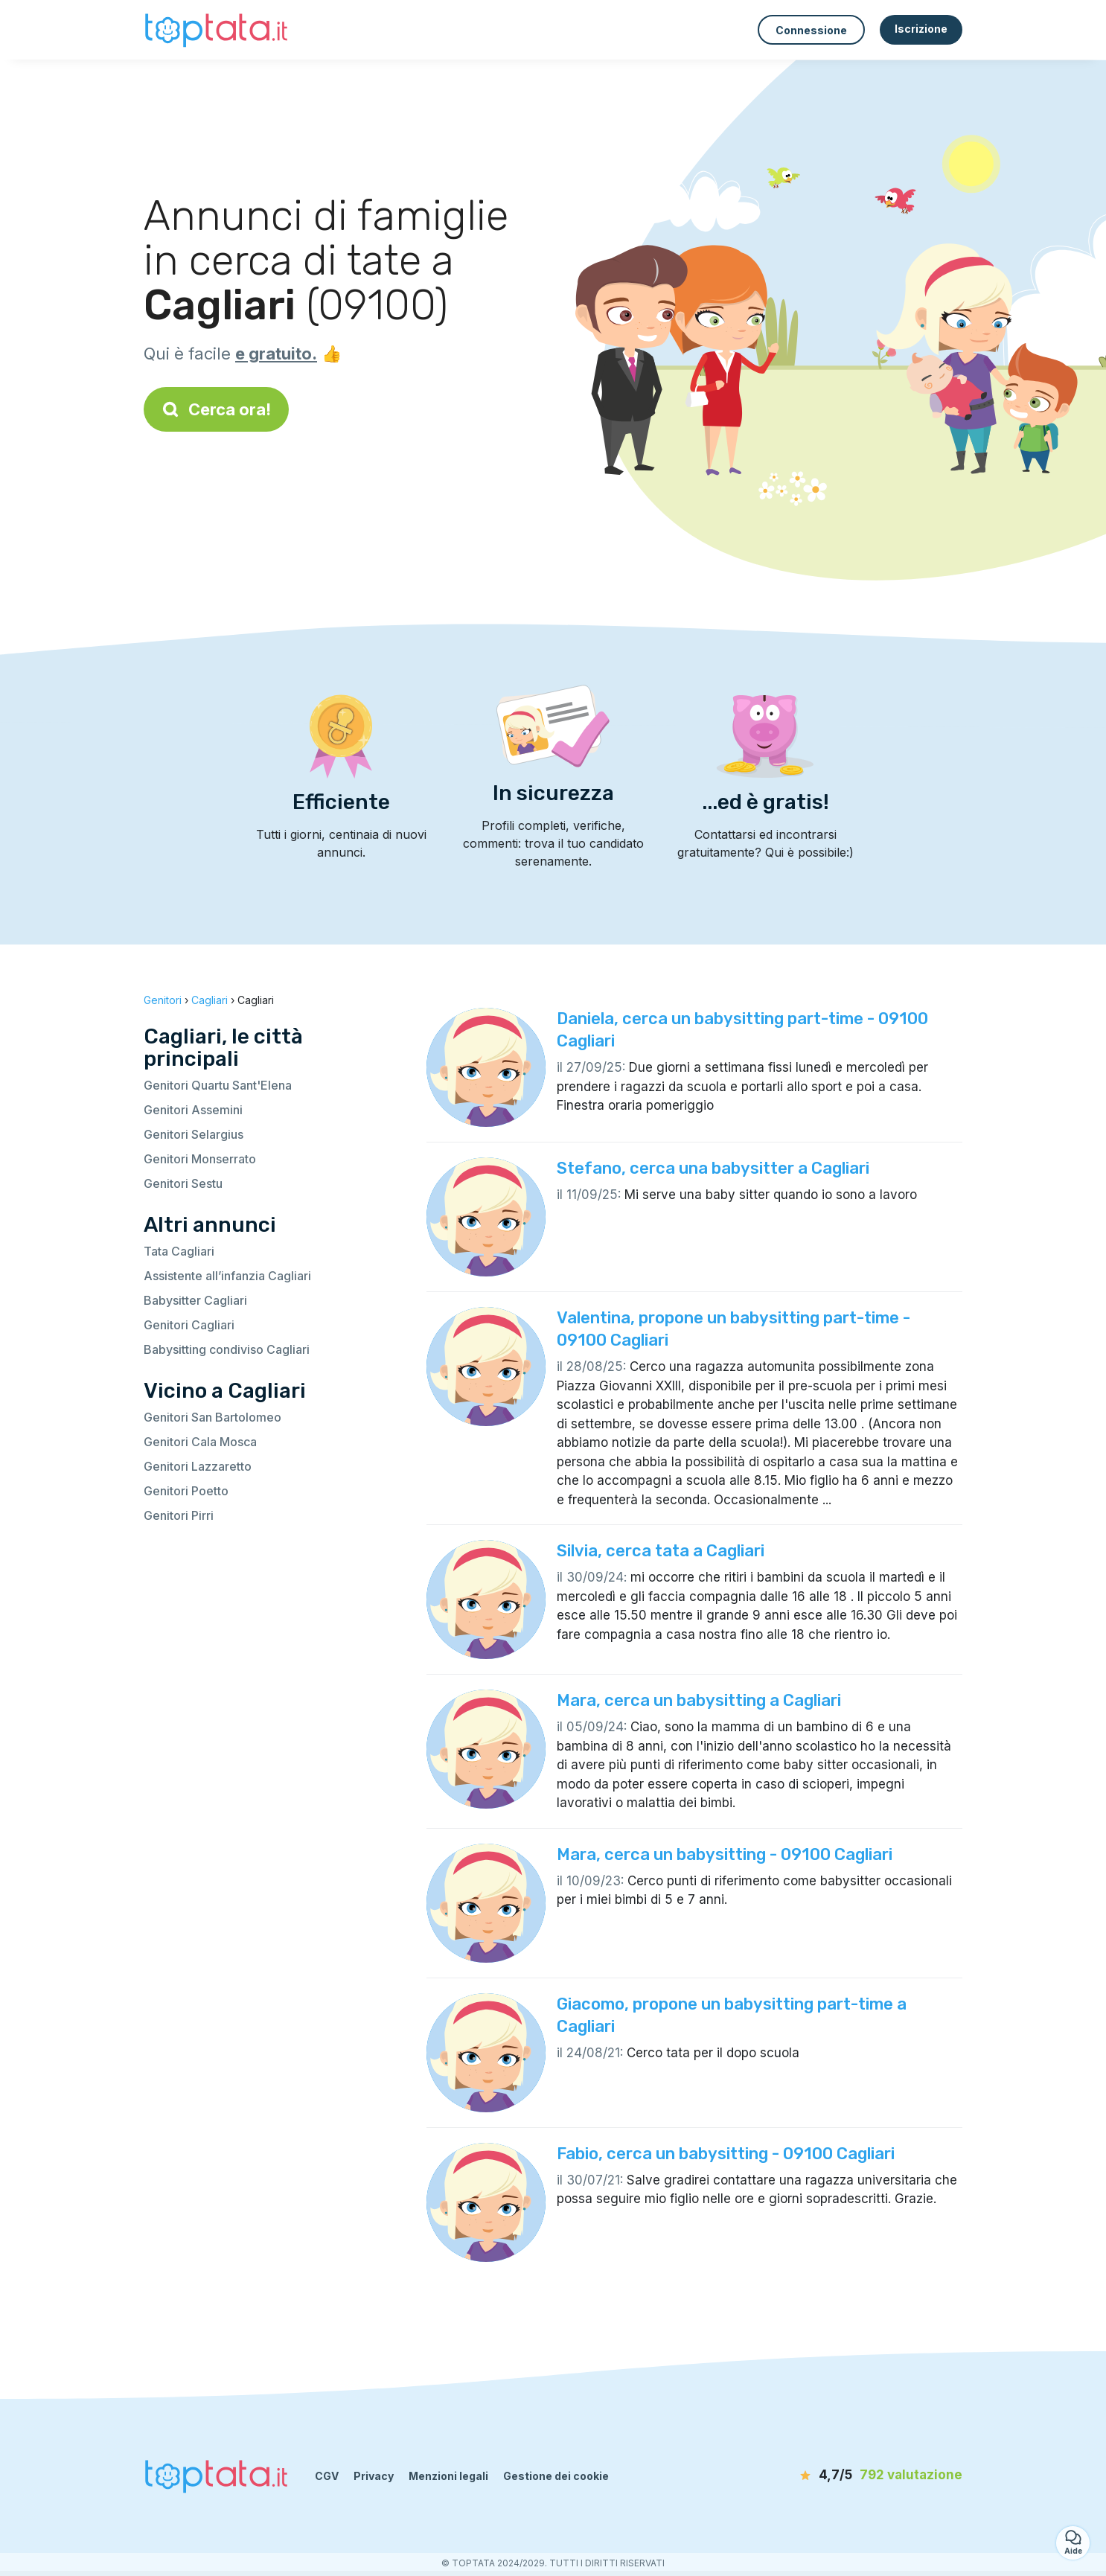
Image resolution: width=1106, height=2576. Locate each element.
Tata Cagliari (179, 1251)
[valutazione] (876, 2475)
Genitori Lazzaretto (198, 1466)
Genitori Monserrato (200, 1158)
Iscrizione (921, 28)
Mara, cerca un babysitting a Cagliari (699, 1700)
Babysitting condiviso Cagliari (227, 1349)
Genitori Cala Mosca (200, 1441)
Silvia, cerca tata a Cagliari (660, 1551)
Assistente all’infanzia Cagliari (227, 1275)
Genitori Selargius (193, 1134)
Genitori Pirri (179, 1515)
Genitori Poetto (186, 1490)
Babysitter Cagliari (195, 1300)
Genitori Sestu (183, 1183)
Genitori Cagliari (189, 1324)
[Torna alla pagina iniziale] (218, 29)
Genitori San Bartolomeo (212, 1417)
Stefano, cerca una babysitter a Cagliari (713, 1168)
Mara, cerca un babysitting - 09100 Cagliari (724, 1854)
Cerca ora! (216, 409)
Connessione (811, 30)
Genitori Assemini (193, 1109)
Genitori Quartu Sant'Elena (218, 1085)
